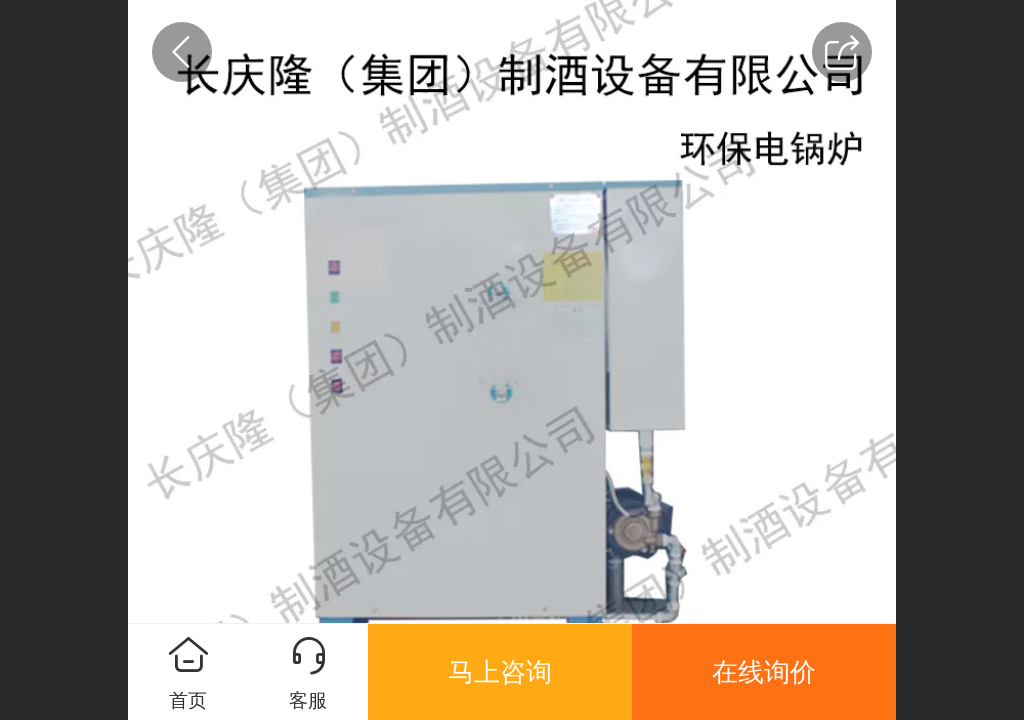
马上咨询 (500, 672)
